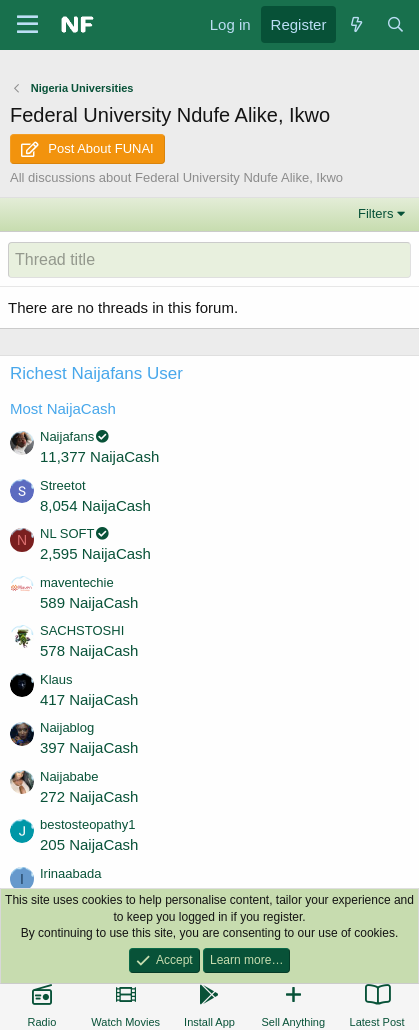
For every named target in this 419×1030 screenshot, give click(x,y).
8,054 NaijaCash (95, 505)
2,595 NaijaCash (95, 553)
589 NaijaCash (89, 602)
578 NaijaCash (89, 650)
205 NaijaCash (89, 844)
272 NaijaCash (89, 796)
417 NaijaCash (89, 699)
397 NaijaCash (89, 747)
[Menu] (27, 25)
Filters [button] (375, 213)
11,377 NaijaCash (99, 456)
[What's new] (355, 24)
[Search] (395, 24)
